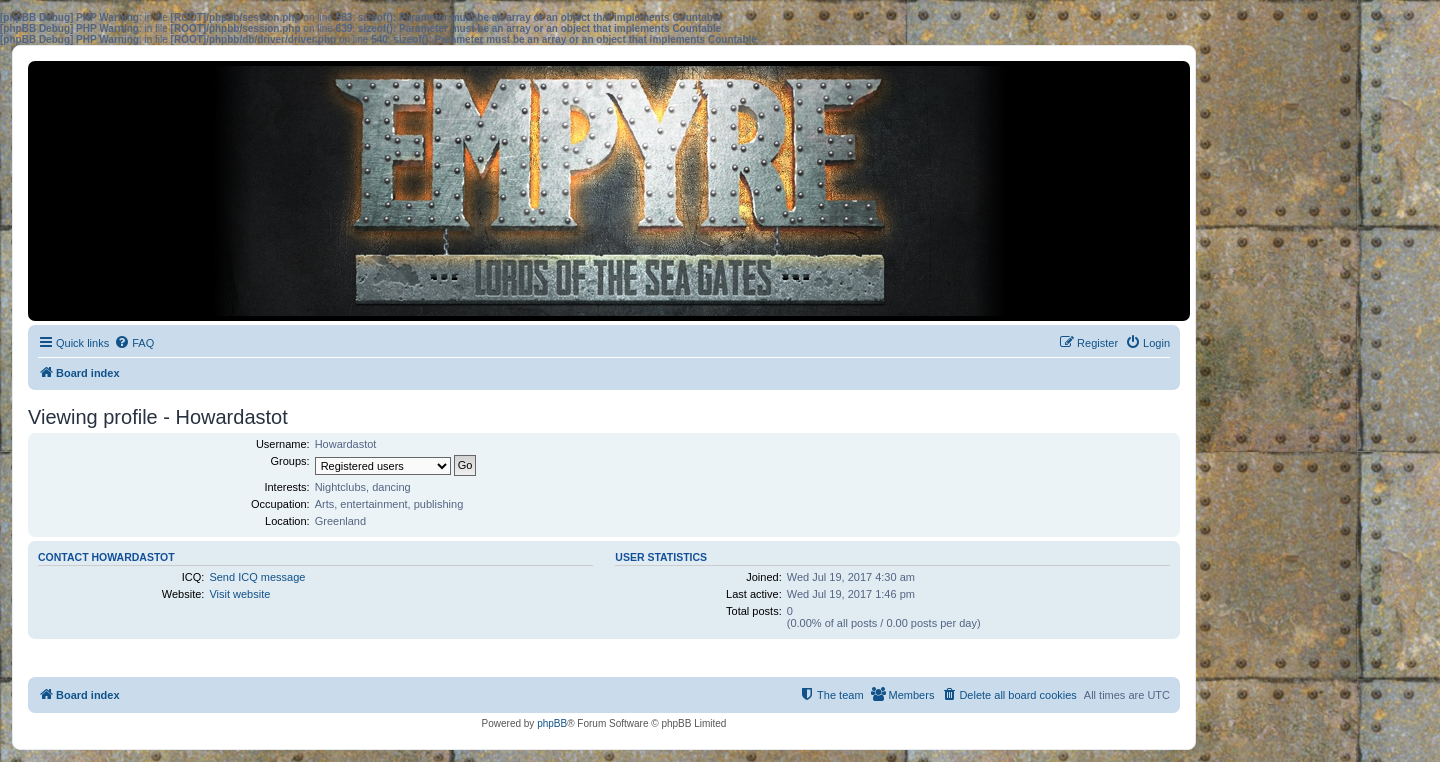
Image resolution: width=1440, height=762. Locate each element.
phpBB (552, 723)
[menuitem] (134, 343)
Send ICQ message (257, 577)
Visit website (239, 594)
